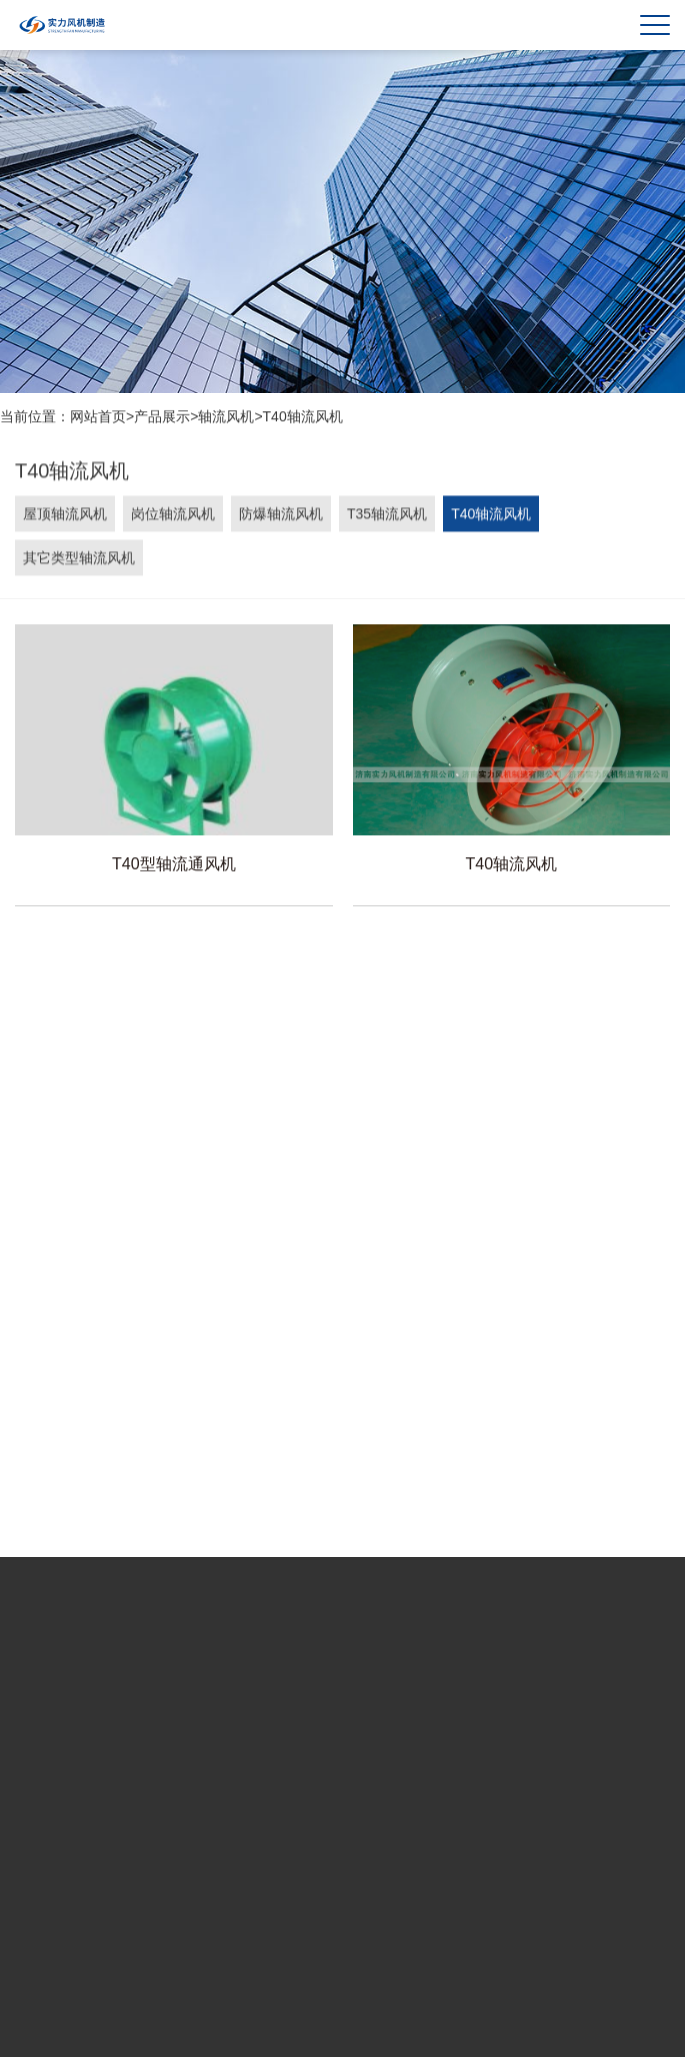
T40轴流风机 (303, 417)
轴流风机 (226, 417)
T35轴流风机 (387, 516)
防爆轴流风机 (281, 516)
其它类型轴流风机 (79, 560)
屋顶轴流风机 (65, 516)
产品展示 (162, 417)
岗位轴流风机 (173, 516)
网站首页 (98, 417)
